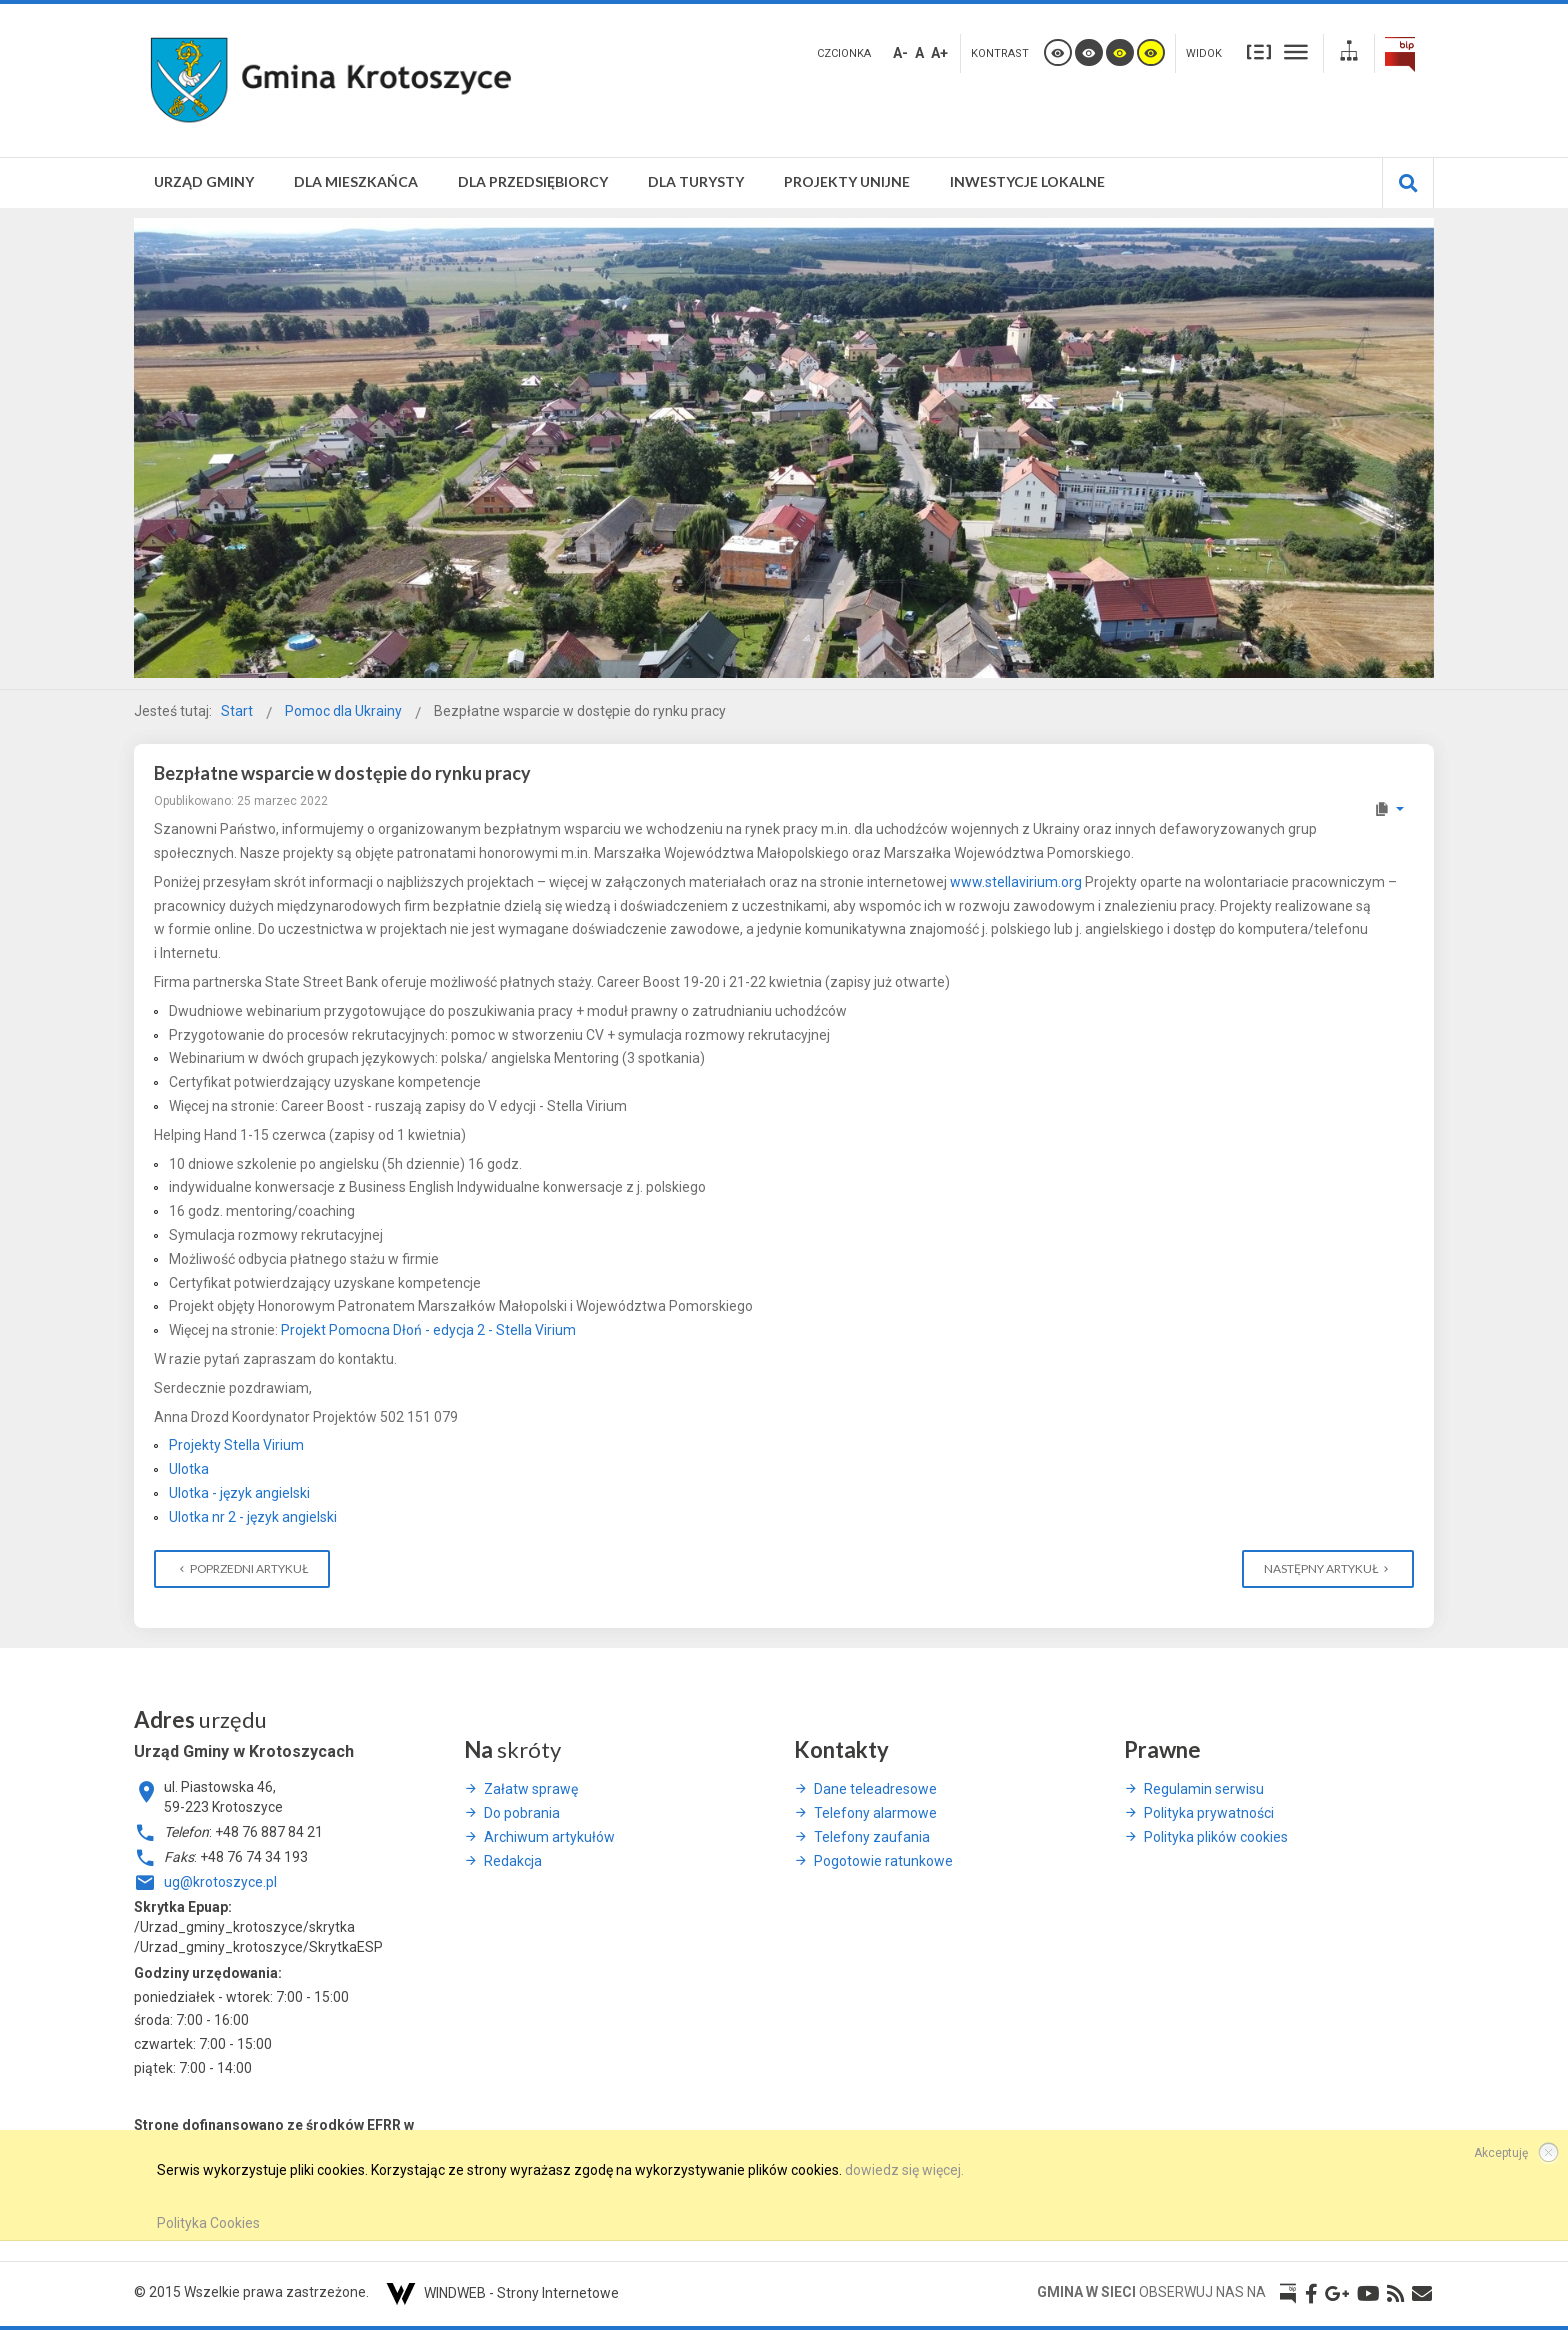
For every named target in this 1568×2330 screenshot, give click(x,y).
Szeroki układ (1296, 51)
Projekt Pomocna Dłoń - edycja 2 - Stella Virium (428, 1330)
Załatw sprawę (531, 1789)
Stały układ (1259, 51)
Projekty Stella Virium (236, 1445)
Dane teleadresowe (875, 1789)
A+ (939, 53)
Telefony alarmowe (875, 1813)
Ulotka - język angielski (239, 1493)
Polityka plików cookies (1216, 1837)
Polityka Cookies (208, 2223)
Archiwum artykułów (549, 1837)
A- (900, 53)
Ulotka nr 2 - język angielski (253, 1517)
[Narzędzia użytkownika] (1388, 809)
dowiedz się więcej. (904, 2170)
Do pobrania (522, 1813)
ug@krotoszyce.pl (220, 1882)
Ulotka (189, 1469)
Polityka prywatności (1209, 1813)
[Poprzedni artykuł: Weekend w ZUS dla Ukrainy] (242, 1569)
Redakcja (513, 1861)
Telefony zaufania (872, 1837)
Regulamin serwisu (1204, 1789)
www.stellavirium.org (1016, 882)
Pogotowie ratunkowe (883, 1861)
